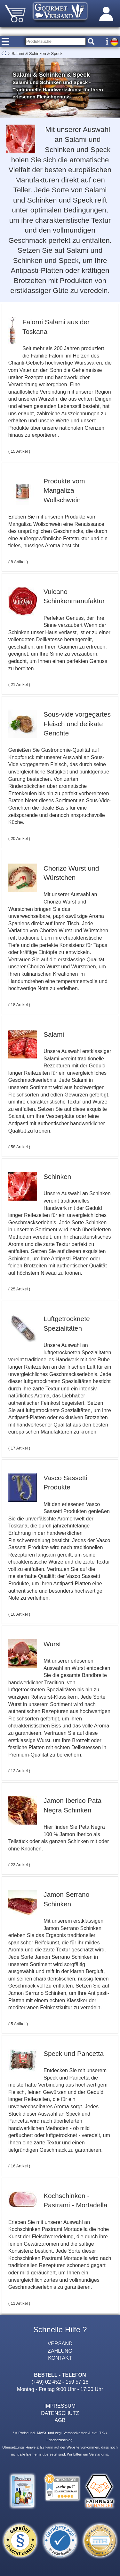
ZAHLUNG (60, 2351)
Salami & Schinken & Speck (37, 53)
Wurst (52, 1644)
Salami (54, 1034)
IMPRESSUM (60, 2406)
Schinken (57, 1176)
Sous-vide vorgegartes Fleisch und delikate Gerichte (77, 724)
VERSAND (60, 2343)
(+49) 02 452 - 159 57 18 (60, 2382)
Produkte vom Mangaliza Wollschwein (64, 490)
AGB (60, 2420)
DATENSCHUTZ (60, 2413)
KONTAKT (60, 2358)
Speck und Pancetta (74, 2053)
